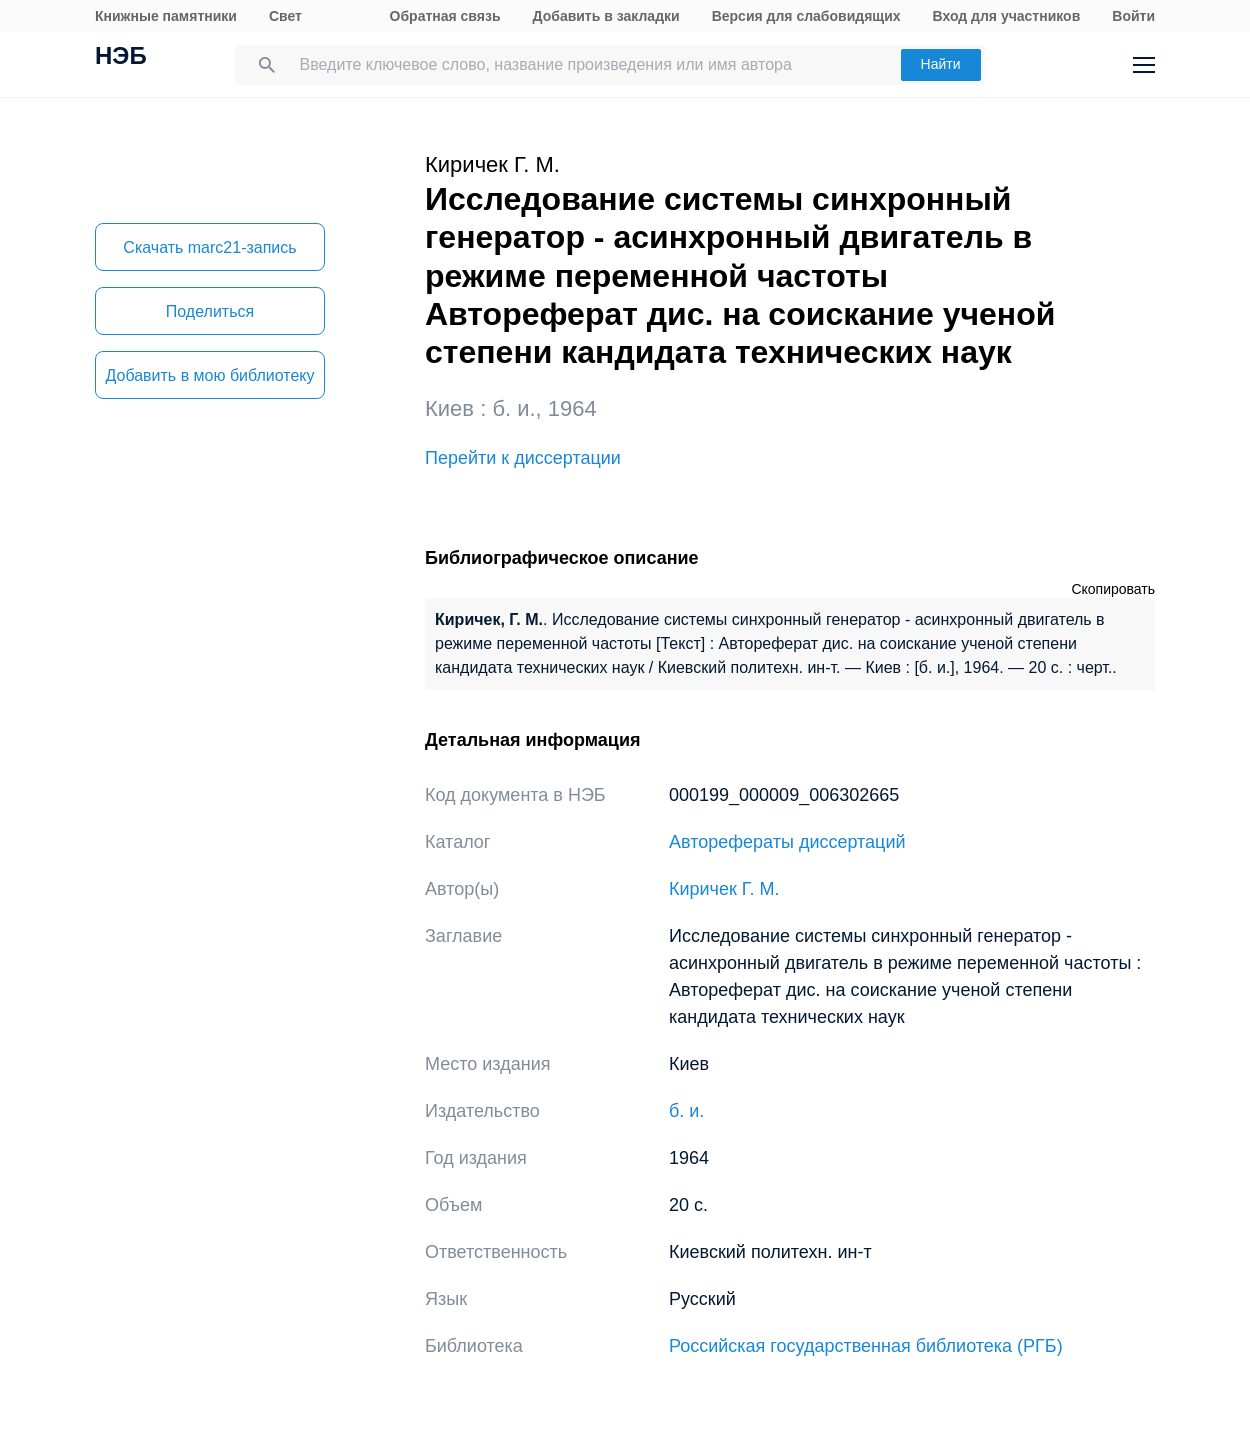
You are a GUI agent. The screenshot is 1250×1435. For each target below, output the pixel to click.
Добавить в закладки (606, 16)
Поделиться (210, 311)
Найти (941, 64)
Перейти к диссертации (523, 458)
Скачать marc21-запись (209, 247)
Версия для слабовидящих (806, 16)
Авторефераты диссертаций (787, 842)
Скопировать (1113, 589)
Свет (285, 16)
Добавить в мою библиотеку (209, 375)
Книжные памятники (166, 16)
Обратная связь (445, 16)
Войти (1133, 16)
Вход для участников (1007, 16)
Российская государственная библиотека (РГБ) (866, 1346)
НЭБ (121, 58)
